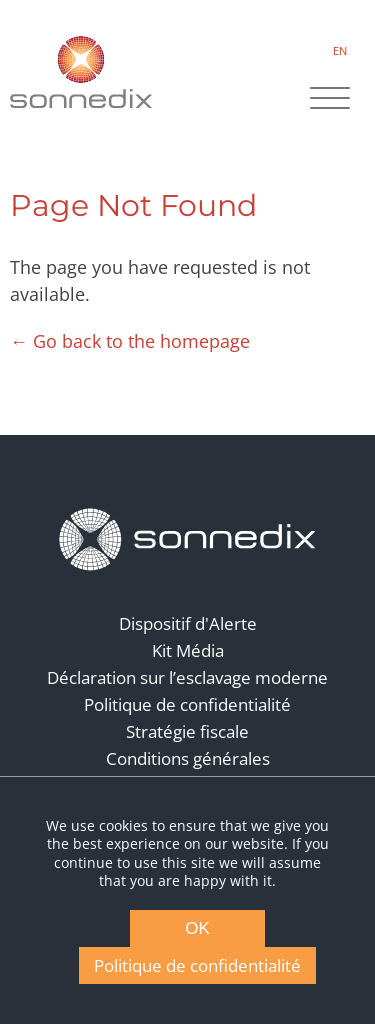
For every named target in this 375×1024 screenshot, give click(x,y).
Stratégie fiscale (187, 731)
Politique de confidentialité (187, 704)
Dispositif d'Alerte (188, 623)
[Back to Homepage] (188, 540)
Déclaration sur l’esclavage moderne (187, 677)
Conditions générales (188, 758)
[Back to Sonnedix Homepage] (81, 71)
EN (340, 50)
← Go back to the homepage (130, 341)
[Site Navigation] (330, 100)
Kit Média (188, 650)
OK (197, 928)
